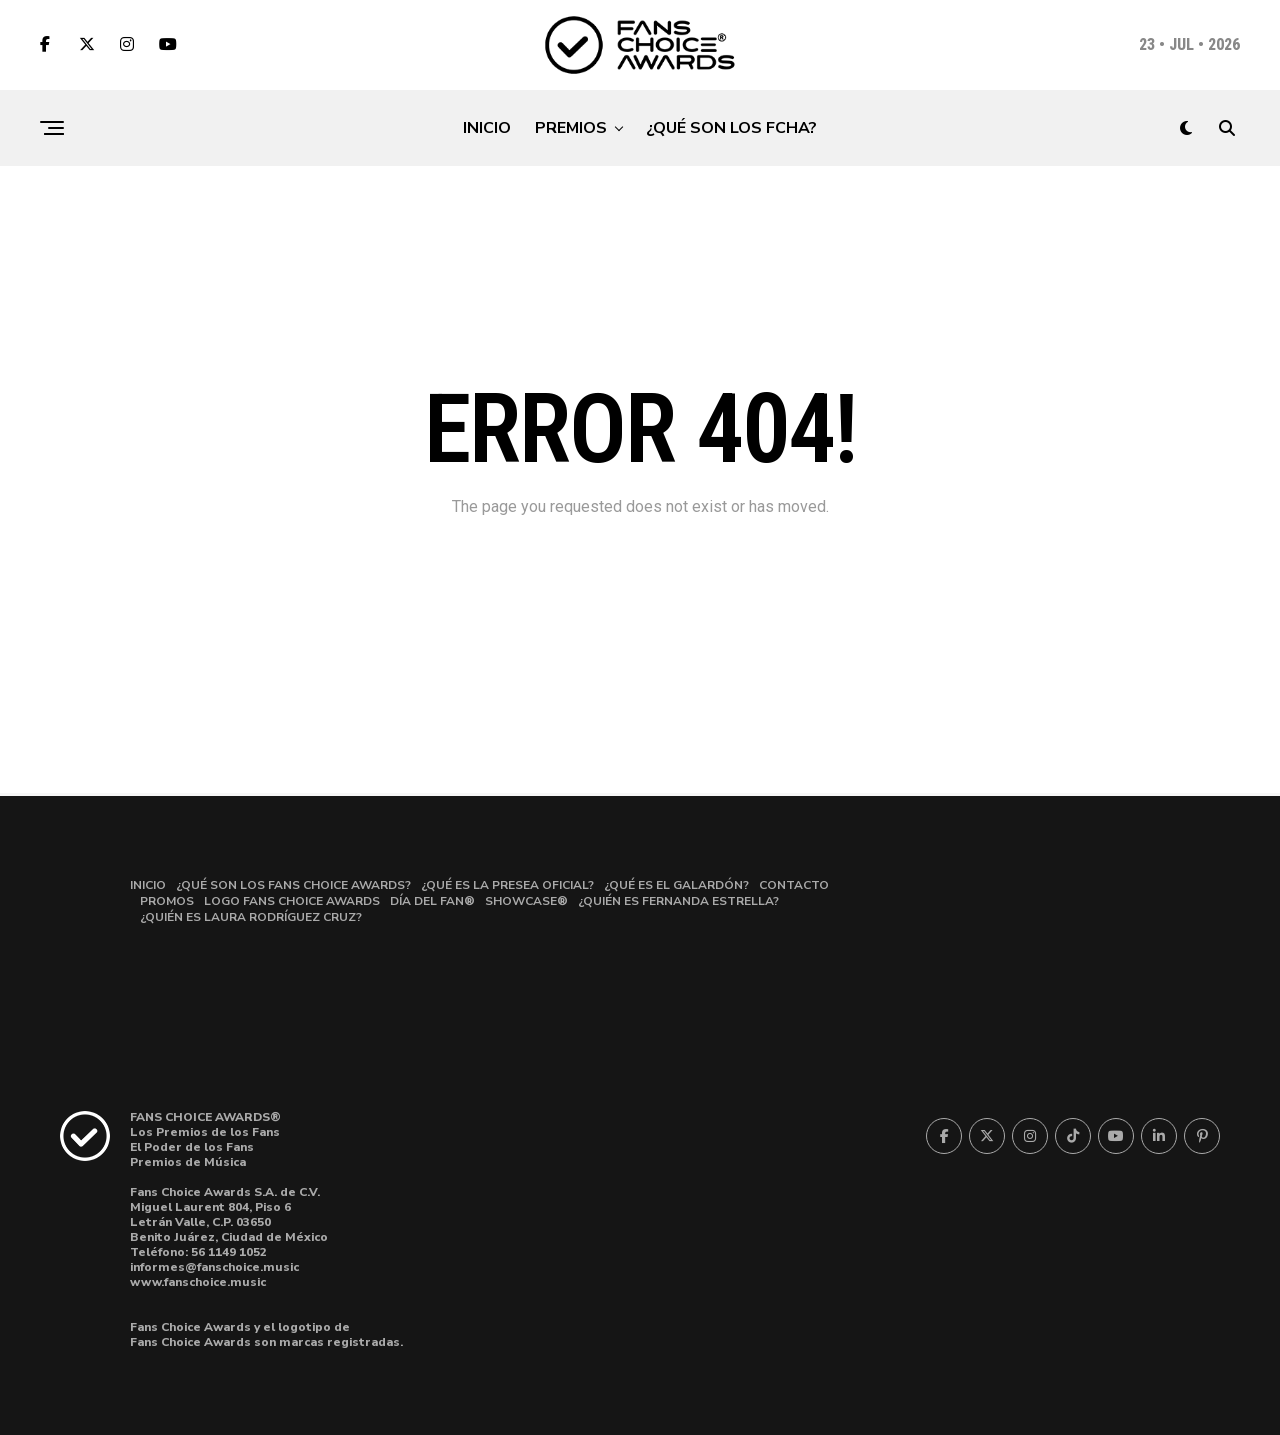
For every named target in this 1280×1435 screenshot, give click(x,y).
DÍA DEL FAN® (432, 901)
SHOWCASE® (526, 901)
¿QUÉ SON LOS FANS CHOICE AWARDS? (293, 885)
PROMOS (167, 901)
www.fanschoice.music (198, 1282)
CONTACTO (794, 885)
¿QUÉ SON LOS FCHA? (731, 128)
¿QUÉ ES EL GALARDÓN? (676, 885)
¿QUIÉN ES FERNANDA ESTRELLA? (678, 901)
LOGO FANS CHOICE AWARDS (292, 901)
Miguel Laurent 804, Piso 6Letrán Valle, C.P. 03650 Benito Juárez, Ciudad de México (229, 1222)
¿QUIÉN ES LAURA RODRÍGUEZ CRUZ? (251, 917)
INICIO (487, 128)
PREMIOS (571, 128)
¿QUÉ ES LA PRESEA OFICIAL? (507, 885)
